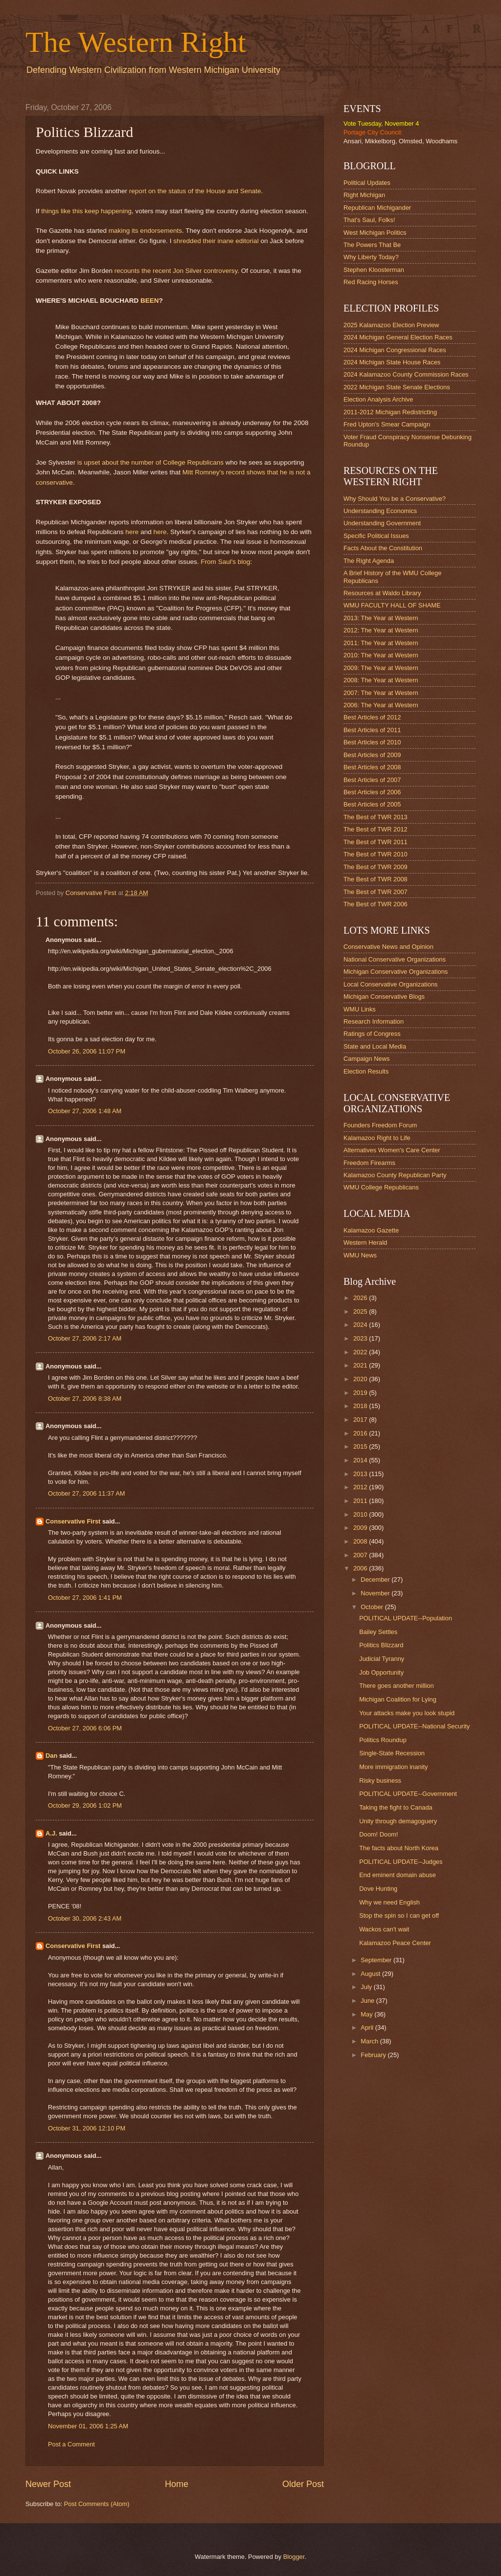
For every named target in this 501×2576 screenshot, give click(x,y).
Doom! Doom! (378, 1834)
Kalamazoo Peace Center (395, 1943)
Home (176, 2484)
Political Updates (366, 182)
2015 (361, 1446)
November (376, 1593)
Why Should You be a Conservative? (394, 498)
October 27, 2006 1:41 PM (85, 1597)
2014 (361, 1460)
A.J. (51, 1833)
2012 (361, 1487)
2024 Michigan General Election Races (398, 337)
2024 (361, 1324)
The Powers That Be (372, 244)
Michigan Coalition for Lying (397, 1699)
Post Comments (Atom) (97, 2504)
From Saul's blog (225, 561)
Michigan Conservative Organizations (395, 971)
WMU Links (359, 1009)
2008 (361, 1541)
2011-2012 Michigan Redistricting (390, 412)
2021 (361, 1365)
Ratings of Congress (372, 1033)
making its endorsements (145, 230)
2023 (361, 1338)
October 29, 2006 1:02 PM (85, 1805)
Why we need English (389, 1902)
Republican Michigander (377, 207)
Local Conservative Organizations (390, 984)
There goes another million (396, 1685)
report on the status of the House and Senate (195, 191)
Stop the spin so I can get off (399, 1915)
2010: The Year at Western (380, 655)
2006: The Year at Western (380, 705)
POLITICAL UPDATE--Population (405, 1618)
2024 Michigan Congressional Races (394, 350)
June (368, 2000)
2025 (361, 1311)
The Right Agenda (368, 560)
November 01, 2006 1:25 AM (88, 2426)
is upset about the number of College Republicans (150, 462)
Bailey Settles (378, 1631)
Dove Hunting (378, 1888)
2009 (361, 1527)
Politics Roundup (383, 1740)
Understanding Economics (380, 511)
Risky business (380, 1780)
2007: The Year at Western (380, 692)
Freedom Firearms (369, 1162)
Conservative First (73, 1521)
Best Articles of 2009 (372, 755)
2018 (361, 1406)
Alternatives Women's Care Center (391, 1150)
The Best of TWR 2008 (375, 879)
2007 (361, 1555)
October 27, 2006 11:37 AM (86, 1493)
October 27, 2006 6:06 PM (85, 1728)
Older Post (303, 2484)
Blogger (294, 2556)
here (131, 532)
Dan (51, 1755)
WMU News (360, 1255)
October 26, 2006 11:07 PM (86, 1051)
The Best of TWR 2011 (375, 842)
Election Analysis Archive (378, 399)
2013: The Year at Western (380, 618)
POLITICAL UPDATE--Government (408, 1793)
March (370, 2041)
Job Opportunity (381, 1672)
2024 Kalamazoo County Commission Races (405, 374)
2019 (361, 1392)
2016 (361, 1433)
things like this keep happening (86, 211)
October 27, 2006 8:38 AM (84, 1398)
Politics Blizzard (381, 1645)
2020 (361, 1379)
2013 (361, 1474)
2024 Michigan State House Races (391, 362)
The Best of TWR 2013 (375, 817)
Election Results (365, 1071)
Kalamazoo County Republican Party (394, 1175)
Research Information (373, 1021)
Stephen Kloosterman (373, 269)
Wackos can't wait (384, 1929)
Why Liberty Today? (371, 257)
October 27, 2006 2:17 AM (84, 1338)
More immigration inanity (393, 1766)
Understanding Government (382, 523)
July (367, 1987)
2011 (361, 1500)
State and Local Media (374, 1046)
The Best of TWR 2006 (375, 904)
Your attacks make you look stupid (407, 1713)
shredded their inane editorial (215, 241)
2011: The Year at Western (380, 643)
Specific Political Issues (376, 535)
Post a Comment (71, 2444)
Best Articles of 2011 (372, 730)
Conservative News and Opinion (388, 946)
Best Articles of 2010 (372, 742)
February (374, 2055)
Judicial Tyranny (381, 1658)
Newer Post (48, 2484)
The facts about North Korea (398, 1848)
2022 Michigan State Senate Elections (396, 387)
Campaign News (366, 1058)
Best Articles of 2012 (372, 717)
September (377, 1960)
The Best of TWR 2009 (375, 867)
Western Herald (365, 1242)
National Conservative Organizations (394, 959)
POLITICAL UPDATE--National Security (414, 1726)
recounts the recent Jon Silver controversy (175, 270)
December (376, 1579)
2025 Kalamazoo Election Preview (391, 325)
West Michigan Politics (375, 232)
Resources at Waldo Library (382, 593)
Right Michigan (364, 195)
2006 (361, 1568)
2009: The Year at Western (380, 668)
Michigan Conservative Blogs (384, 996)
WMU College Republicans (381, 1187)
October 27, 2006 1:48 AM (84, 1111)
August (371, 1973)
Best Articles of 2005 (372, 804)
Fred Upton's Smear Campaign (386, 424)
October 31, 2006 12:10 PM (86, 2128)
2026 (361, 1297)
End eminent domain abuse (397, 1875)
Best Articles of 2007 (372, 780)
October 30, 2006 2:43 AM (84, 1918)
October (373, 1607)
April (368, 2027)
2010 (361, 1514)
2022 (361, 1352)
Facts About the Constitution (382, 548)
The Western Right (135, 42)
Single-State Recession (392, 1753)
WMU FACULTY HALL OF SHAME (392, 605)
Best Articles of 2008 (372, 767)
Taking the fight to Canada (396, 1807)
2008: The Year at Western (380, 680)
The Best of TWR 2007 (375, 892)
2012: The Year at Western (380, 630)
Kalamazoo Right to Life (376, 1138)
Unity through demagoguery (398, 1821)
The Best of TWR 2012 (375, 829)
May (367, 2014)
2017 (361, 1419)
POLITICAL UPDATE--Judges (400, 1861)
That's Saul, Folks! (369, 220)
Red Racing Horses (370, 282)
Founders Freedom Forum (380, 1125)
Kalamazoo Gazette (371, 1230)
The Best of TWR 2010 (375, 854)
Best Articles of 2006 (372, 792)
